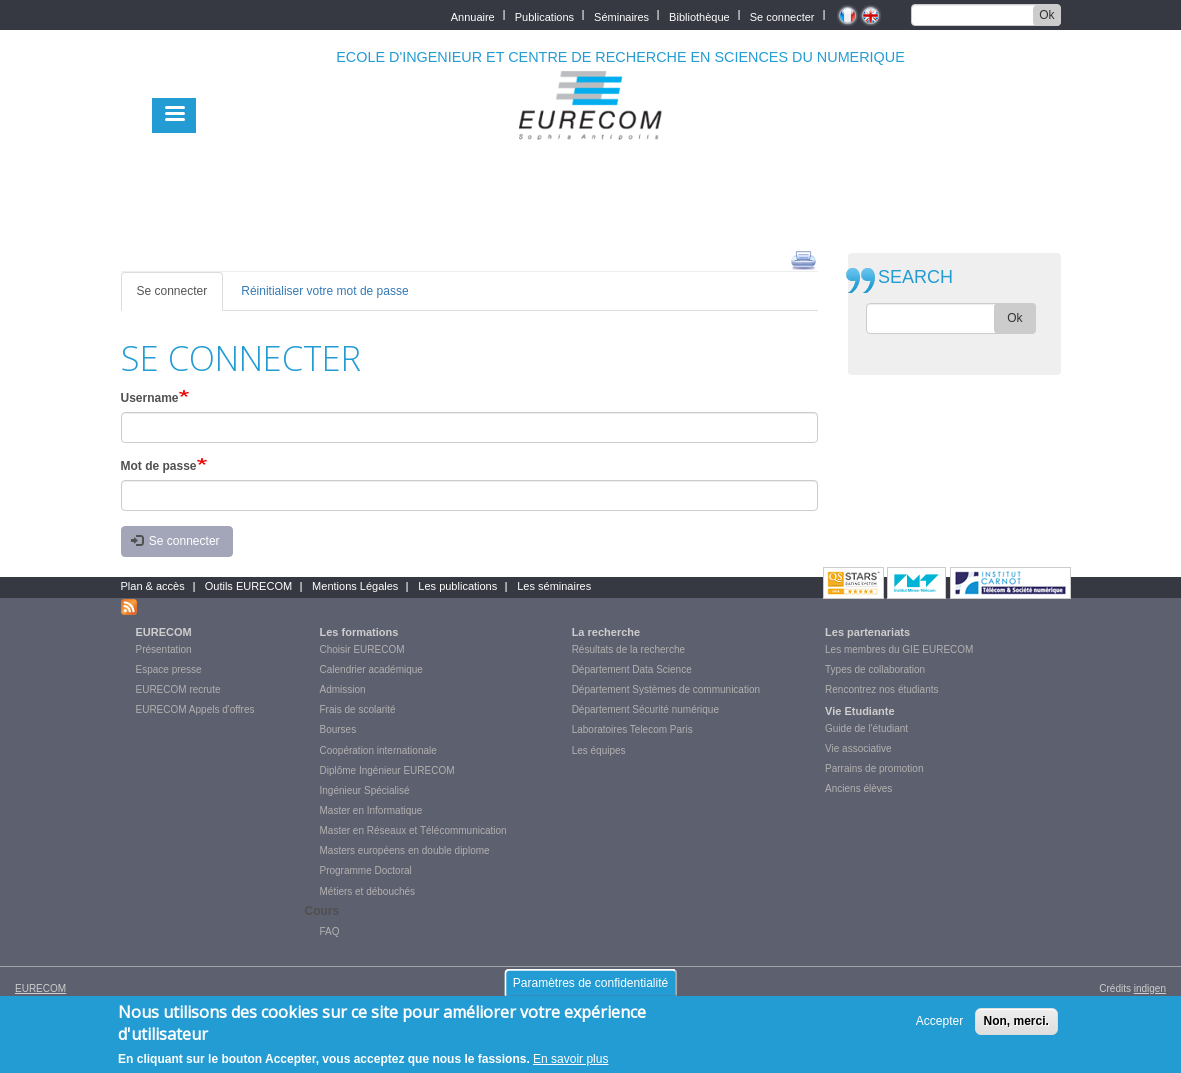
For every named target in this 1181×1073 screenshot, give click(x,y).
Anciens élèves (858, 788)
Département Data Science (632, 669)
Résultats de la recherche (628, 649)
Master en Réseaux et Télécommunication (413, 830)
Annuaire (473, 15)
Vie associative (858, 748)
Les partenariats (867, 632)
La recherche (606, 632)
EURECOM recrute (178, 689)
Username (150, 398)
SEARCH (915, 277)
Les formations (359, 632)
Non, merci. (1016, 1028)
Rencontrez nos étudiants (881, 689)
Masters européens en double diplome (405, 850)
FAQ (330, 931)
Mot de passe (159, 466)
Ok (1046, 15)
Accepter (939, 1028)
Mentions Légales (355, 586)
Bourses (338, 729)
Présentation (164, 649)
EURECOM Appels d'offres (195, 709)
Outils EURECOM (248, 586)
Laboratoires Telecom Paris (632, 729)
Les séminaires (554, 586)
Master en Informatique (371, 810)
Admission (343, 689)
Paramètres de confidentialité (590, 990)
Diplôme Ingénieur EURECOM (387, 770)
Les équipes (599, 750)
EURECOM (164, 632)
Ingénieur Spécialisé (365, 790)
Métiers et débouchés (368, 891)
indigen (1150, 988)
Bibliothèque (699, 15)
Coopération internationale (378, 750)
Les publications (457, 586)
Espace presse (169, 669)
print (803, 259)
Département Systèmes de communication (666, 689)
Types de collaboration (875, 669)
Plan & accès (153, 586)
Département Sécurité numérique (645, 709)
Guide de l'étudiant (866, 728)
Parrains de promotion (874, 768)
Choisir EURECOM (362, 649)
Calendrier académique (371, 669)
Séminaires (621, 15)
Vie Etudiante (859, 711)
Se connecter (782, 15)
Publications (544, 15)
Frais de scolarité (358, 709)
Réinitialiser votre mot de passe (324, 291)
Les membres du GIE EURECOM (899, 649)
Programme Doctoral (366, 870)
